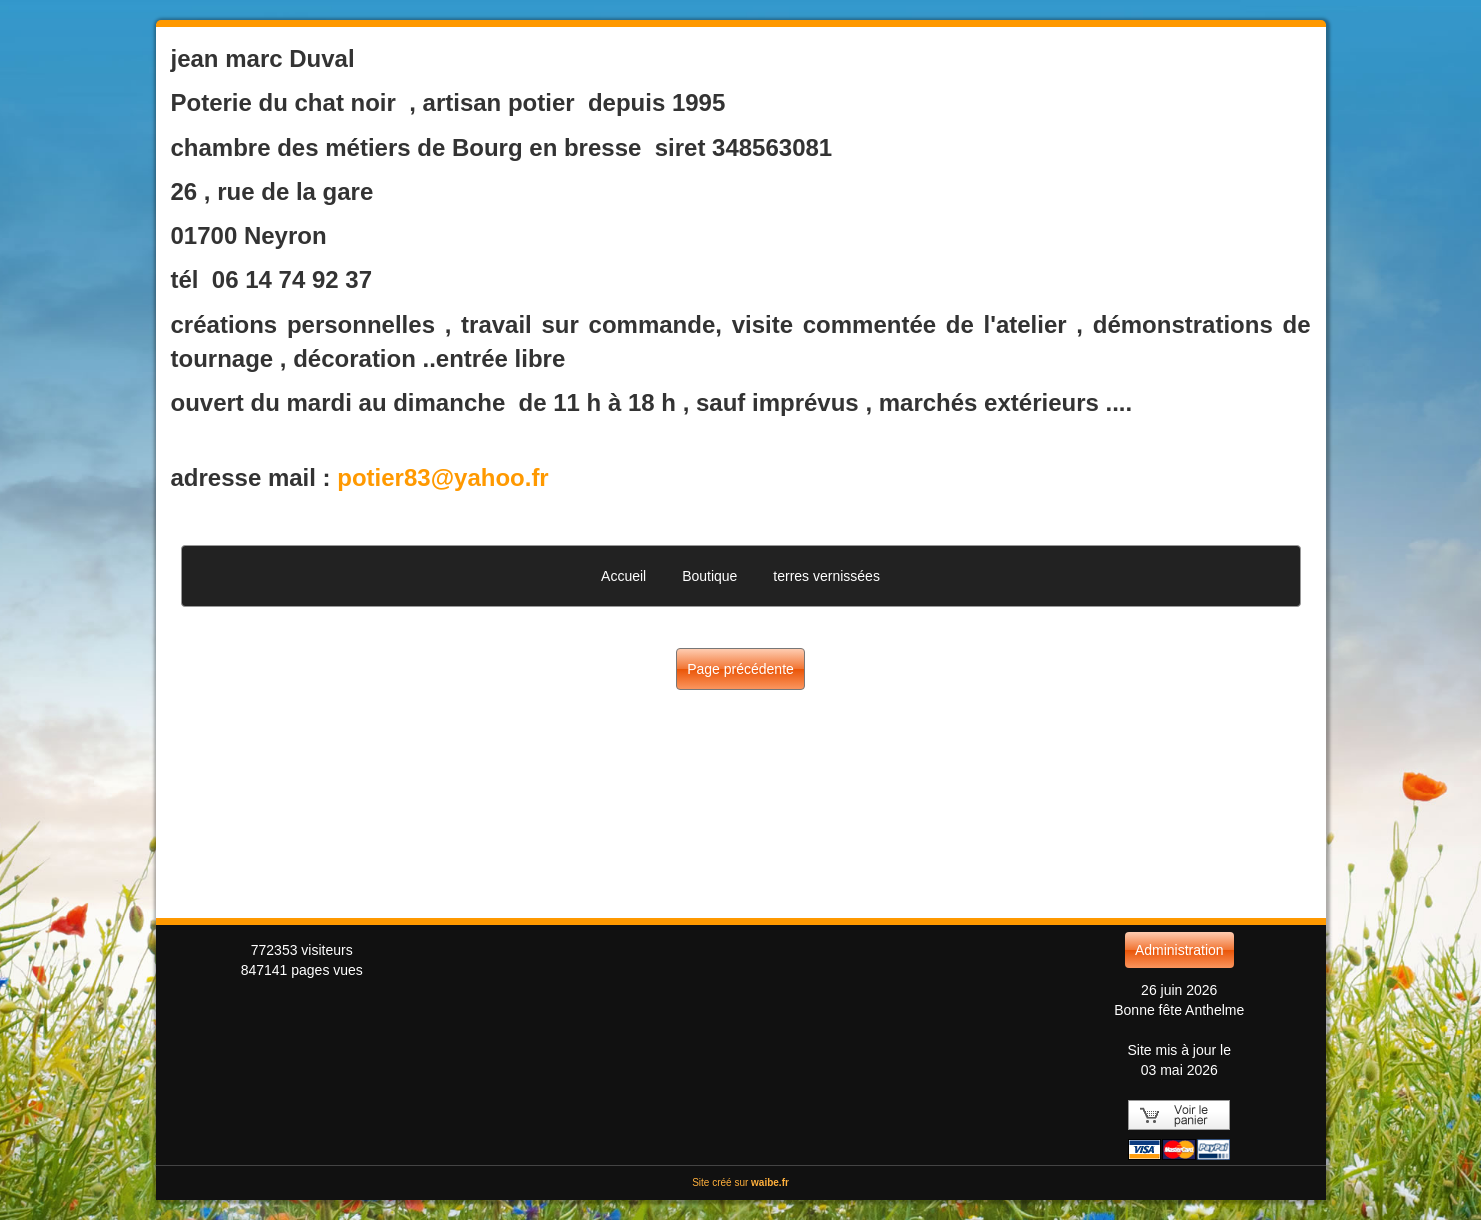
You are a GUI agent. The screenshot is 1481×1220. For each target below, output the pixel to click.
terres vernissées (826, 576)
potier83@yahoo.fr (442, 477)
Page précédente (740, 669)
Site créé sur (740, 1182)
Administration (1179, 950)
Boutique (709, 576)
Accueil (623, 576)
